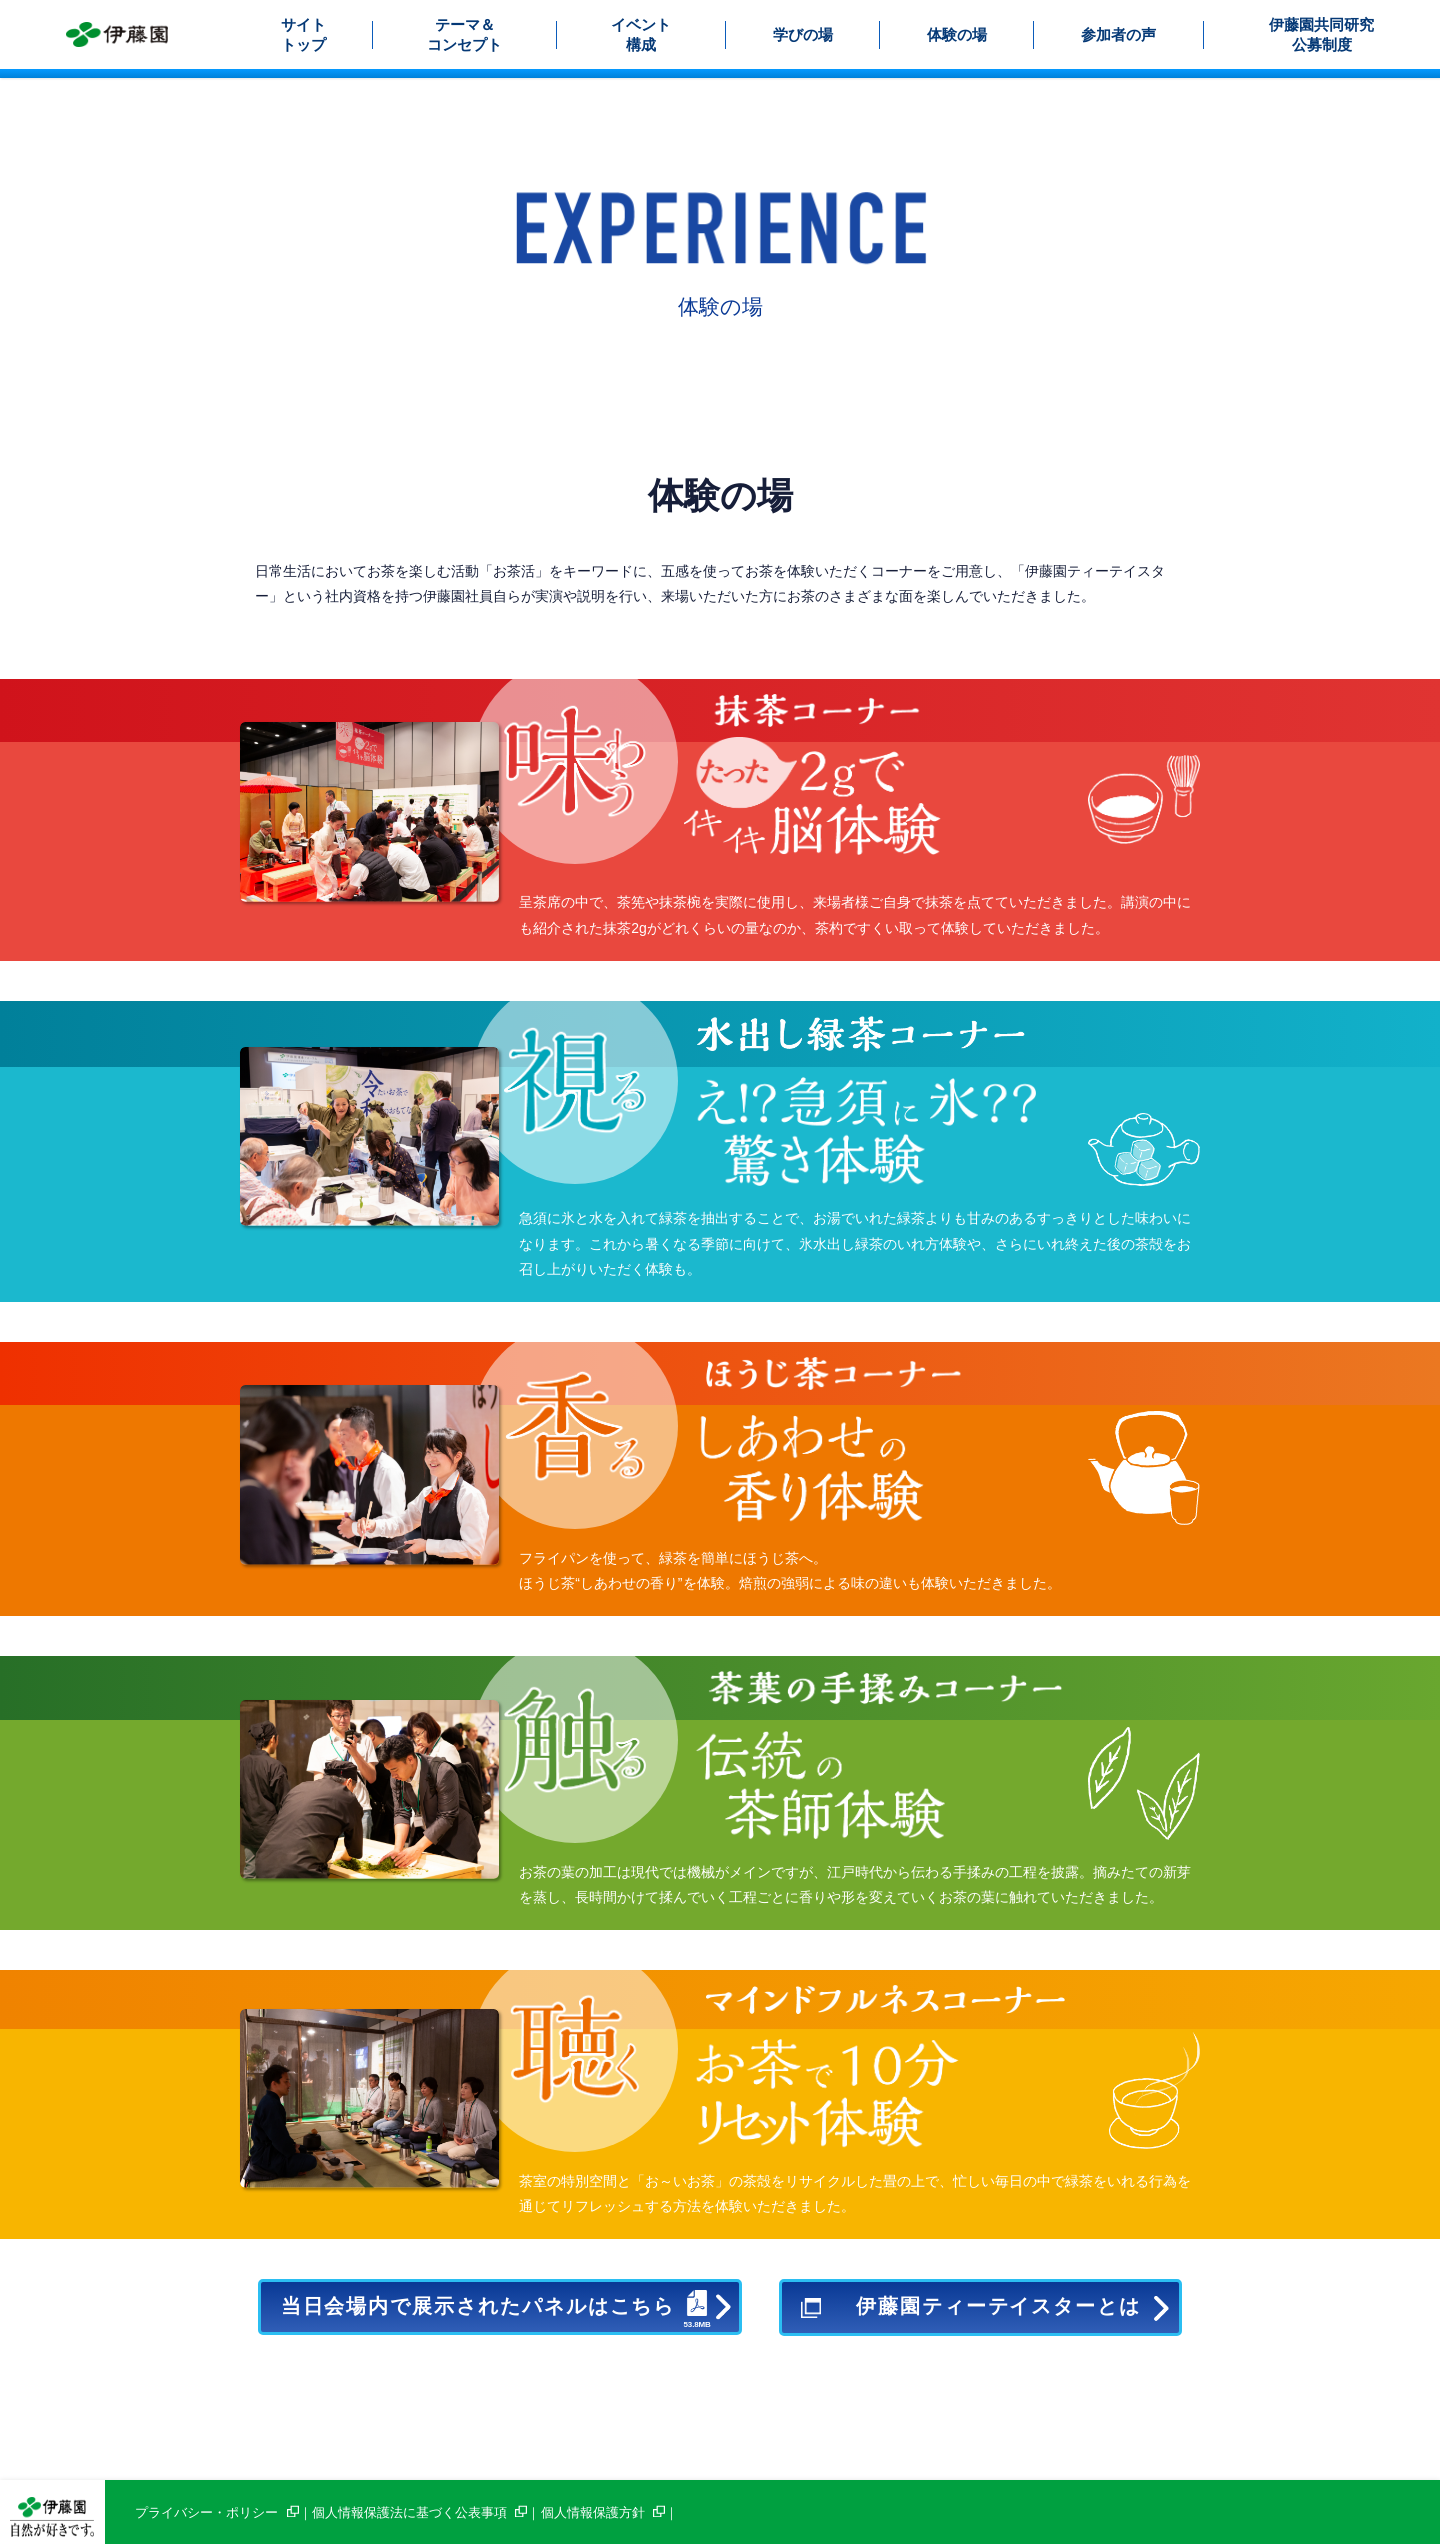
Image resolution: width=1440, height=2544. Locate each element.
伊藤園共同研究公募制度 (1321, 34)
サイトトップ (303, 34)
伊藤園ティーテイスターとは (999, 2307)
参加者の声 (1118, 34)
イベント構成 (641, 34)
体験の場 (957, 34)
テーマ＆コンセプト (464, 34)
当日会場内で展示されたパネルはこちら (495, 2304)
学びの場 (803, 34)
